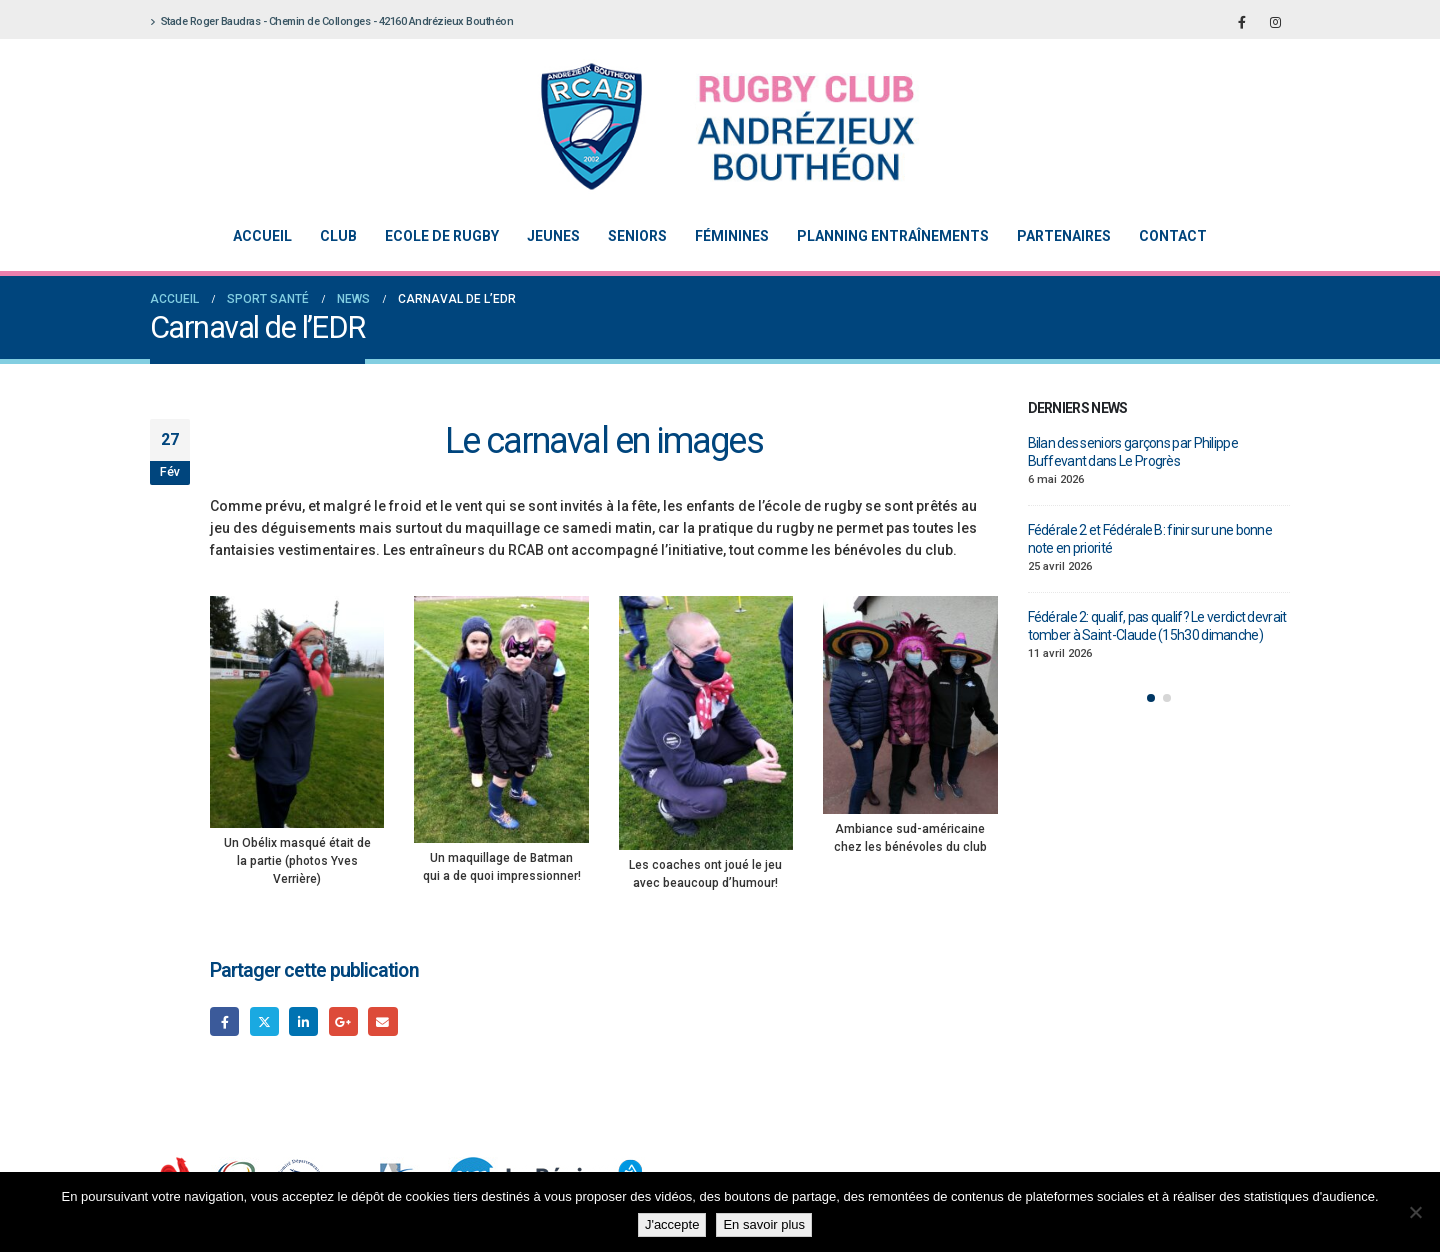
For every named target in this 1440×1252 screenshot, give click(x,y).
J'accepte (672, 1224)
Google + (343, 1021)
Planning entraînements (893, 236)
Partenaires (1064, 236)
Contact (1173, 236)
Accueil (262, 236)
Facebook (224, 1021)
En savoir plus (764, 1224)
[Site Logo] (705, 126)
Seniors (637, 236)
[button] (1151, 698)
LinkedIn (303, 1021)
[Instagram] (1275, 22)
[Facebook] (1242, 22)
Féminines (732, 236)
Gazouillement (264, 1021)
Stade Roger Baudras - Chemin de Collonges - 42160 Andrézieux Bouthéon (331, 21)
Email (382, 1021)
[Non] (1415, 1212)
